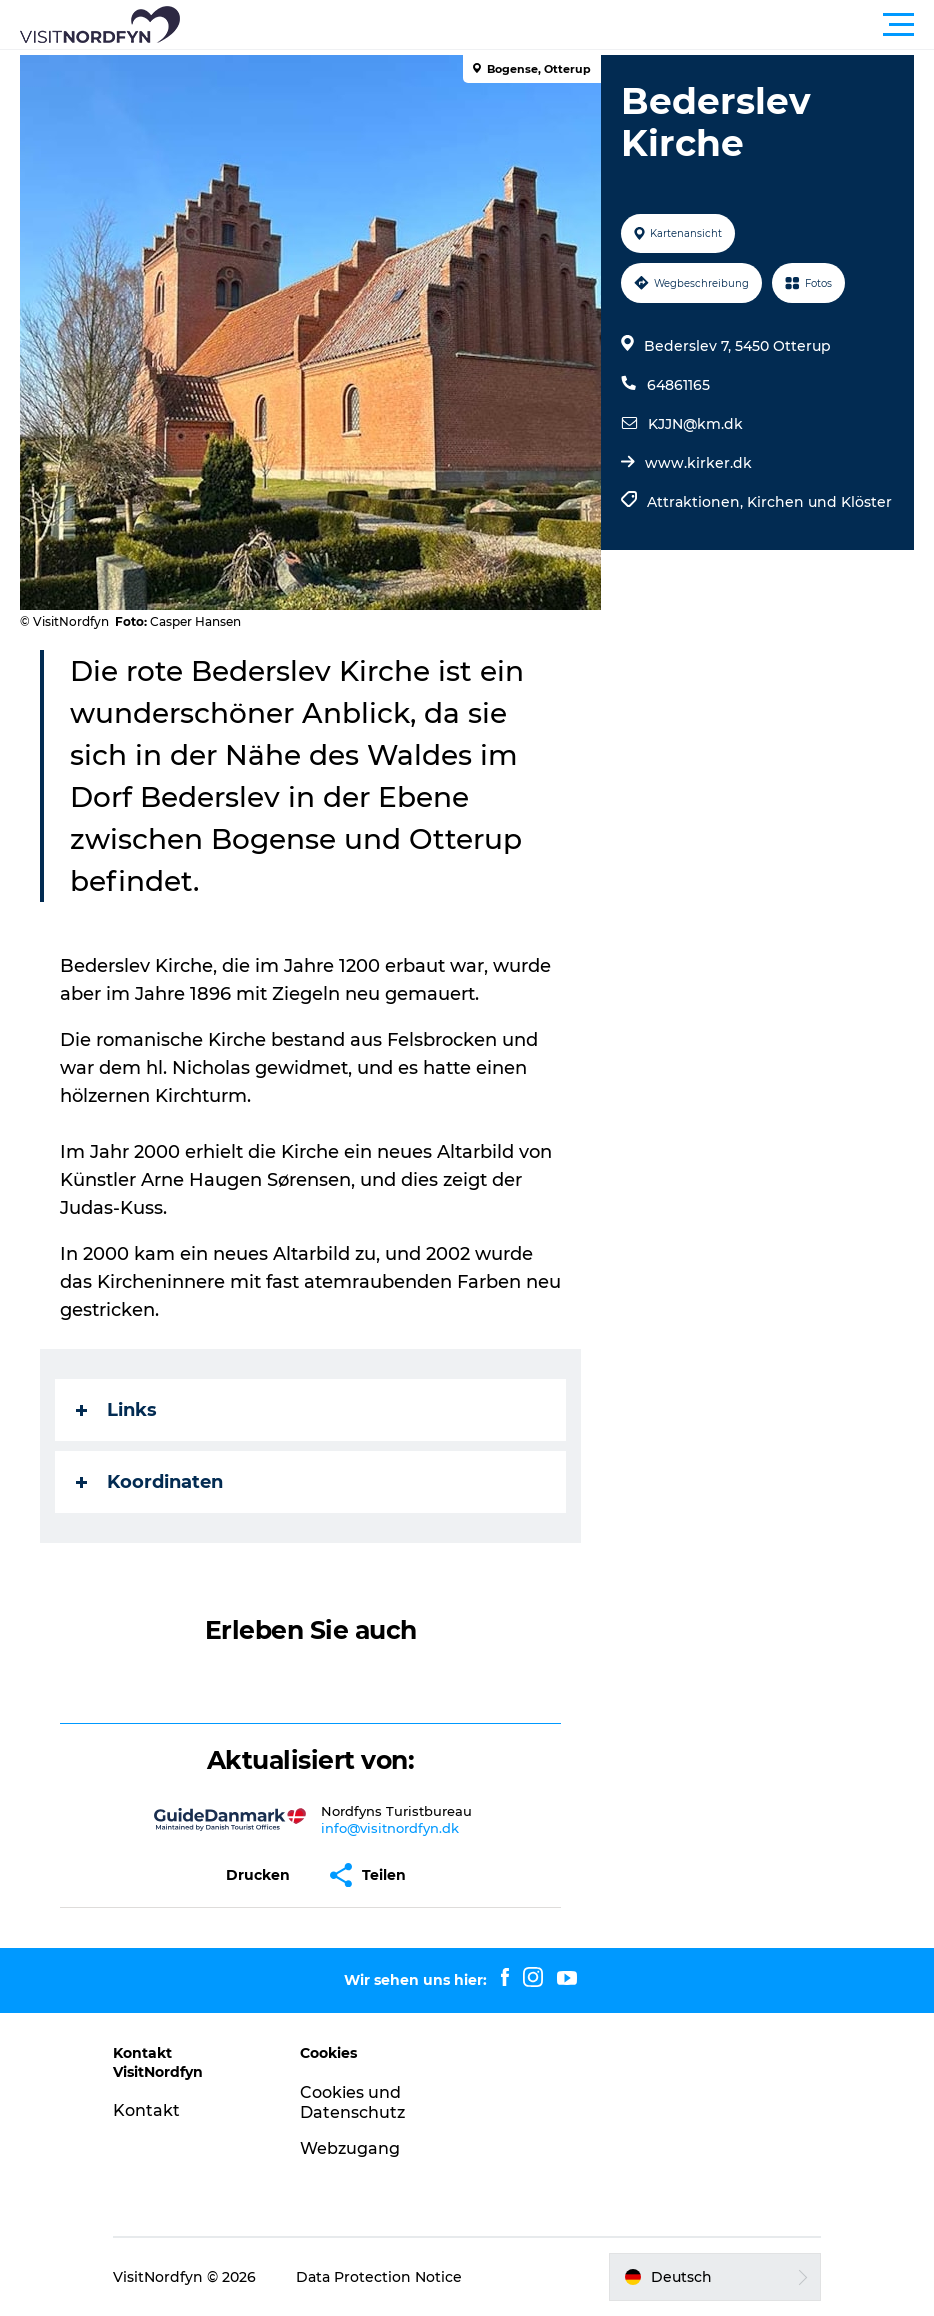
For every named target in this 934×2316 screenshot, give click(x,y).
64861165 (678, 385)
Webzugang (350, 2148)
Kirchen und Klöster (819, 502)
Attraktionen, (697, 502)
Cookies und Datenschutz (352, 2103)
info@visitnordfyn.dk (390, 1828)
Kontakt (146, 2110)
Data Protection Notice (379, 2277)
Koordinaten (149, 1482)
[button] (557, 25)
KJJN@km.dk (695, 424)
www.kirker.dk (698, 463)
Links (116, 1410)
